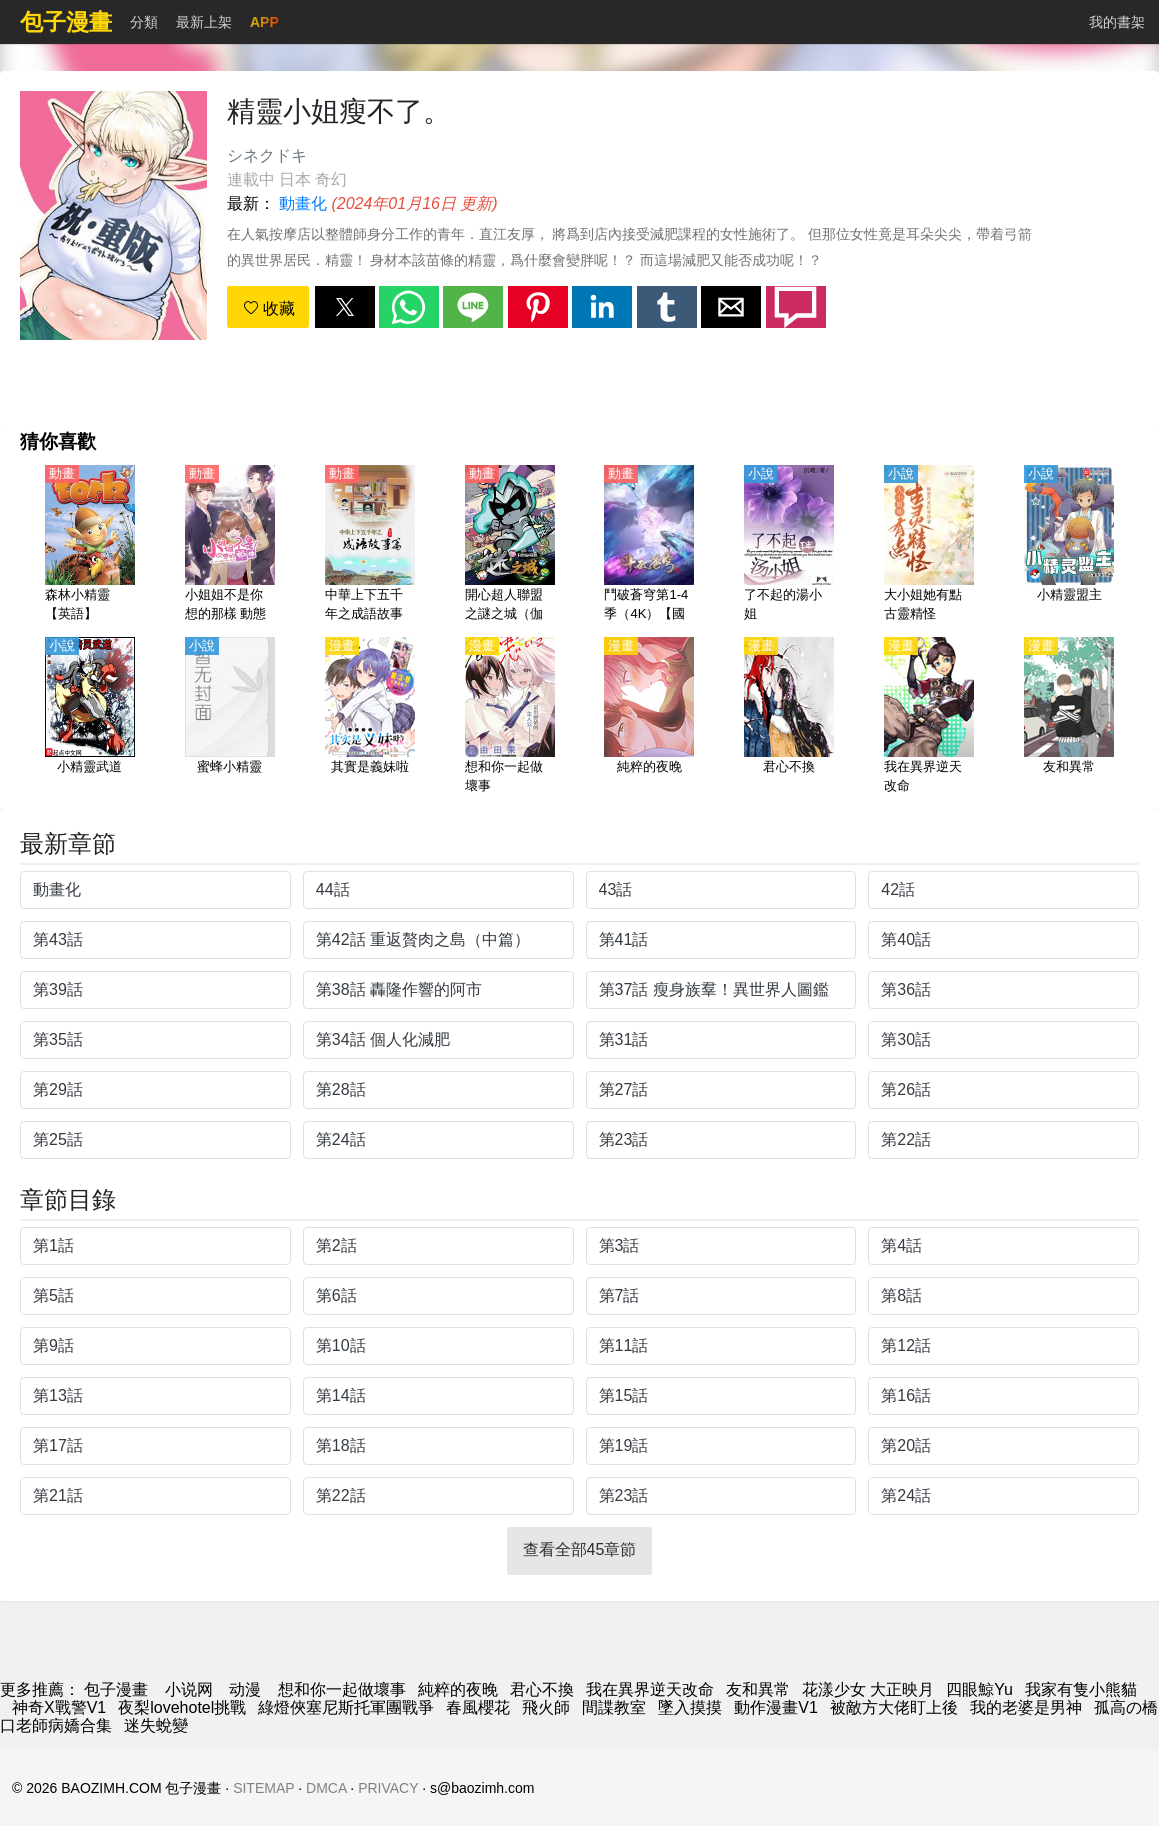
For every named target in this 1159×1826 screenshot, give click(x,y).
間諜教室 (614, 1707)
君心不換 (542, 1689)
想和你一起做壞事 (342, 1689)
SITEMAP (263, 1788)
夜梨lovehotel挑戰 (182, 1707)
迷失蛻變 (156, 1725)
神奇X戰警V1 (59, 1707)
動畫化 (303, 203)
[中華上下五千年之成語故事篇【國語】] (370, 545)
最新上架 (204, 22)
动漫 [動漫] (245, 1689)
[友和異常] (1069, 717)
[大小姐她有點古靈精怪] (929, 545)
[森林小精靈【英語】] (90, 545)
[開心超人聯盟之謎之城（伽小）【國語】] (510, 545)
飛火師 (546, 1707)
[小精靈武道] (90, 717)
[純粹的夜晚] (649, 717)
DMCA (326, 1788)
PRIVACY (388, 1788)
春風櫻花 (478, 1707)
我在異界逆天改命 (650, 1689)
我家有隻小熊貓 (1081, 1689)
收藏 (269, 308)
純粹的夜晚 (458, 1689)
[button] (345, 307)
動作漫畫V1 (776, 1707)
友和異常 (758, 1689)
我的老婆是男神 (1026, 1707)
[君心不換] (789, 717)
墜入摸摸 (690, 1707)
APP (264, 22)
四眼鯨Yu (979, 1689)
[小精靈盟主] (1069, 545)
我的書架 (1117, 22)
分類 (144, 22)
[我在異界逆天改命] (929, 717)
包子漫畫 (116, 1689)
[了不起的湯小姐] (789, 545)
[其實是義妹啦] (370, 717)
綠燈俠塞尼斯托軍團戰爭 (346, 1707)
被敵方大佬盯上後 (894, 1707)
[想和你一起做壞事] (510, 717)
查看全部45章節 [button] (580, 1549)
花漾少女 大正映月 (868, 1689)
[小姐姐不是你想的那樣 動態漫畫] (230, 545)
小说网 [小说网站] (189, 1689)
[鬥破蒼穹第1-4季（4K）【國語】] (649, 545)
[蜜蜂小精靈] (230, 717)
